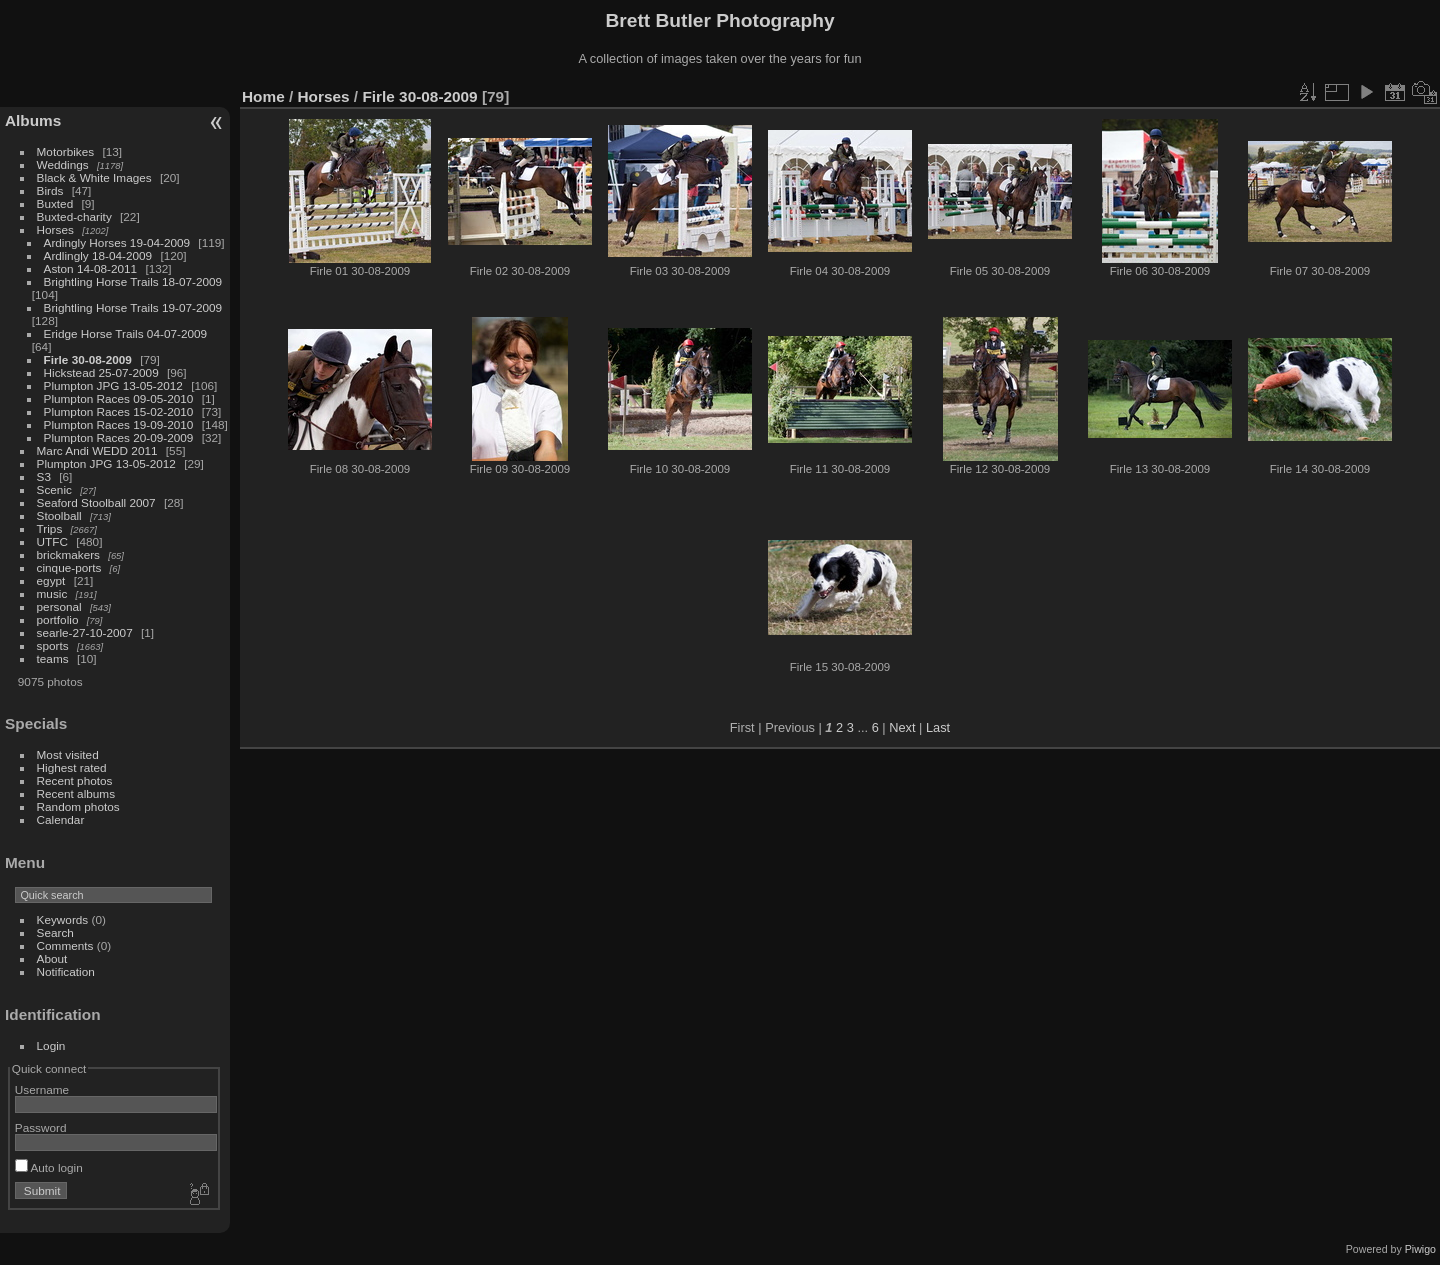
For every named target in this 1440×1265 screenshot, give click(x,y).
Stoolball (59, 515)
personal (59, 606)
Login (51, 1045)
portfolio (58, 619)
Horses (55, 229)
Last (938, 727)
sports (53, 645)
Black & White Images (94, 177)
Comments (65, 945)
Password (41, 1127)
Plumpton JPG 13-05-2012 (113, 385)
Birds (50, 190)
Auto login (49, 1167)
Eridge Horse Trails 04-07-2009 (126, 333)
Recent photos (75, 780)
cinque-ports (69, 567)
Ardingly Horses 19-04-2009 (117, 242)
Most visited (68, 754)
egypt (51, 580)
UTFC (52, 541)
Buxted (55, 203)
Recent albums (76, 793)
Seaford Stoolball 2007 (96, 502)
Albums (33, 120)
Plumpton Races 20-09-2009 (119, 437)
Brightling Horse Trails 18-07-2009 (133, 281)
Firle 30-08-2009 (88, 359)
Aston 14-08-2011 (91, 268)
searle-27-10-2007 (85, 632)
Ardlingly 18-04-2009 (98, 255)
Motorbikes (66, 151)
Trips (50, 528)
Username (42, 1089)
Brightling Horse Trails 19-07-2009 (133, 307)
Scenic (54, 489)
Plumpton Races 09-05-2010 (119, 398)
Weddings (63, 164)
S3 (44, 476)
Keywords (63, 919)
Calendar (61, 819)
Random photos (78, 806)
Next (902, 727)
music (52, 593)
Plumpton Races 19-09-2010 (119, 424)
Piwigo (1420, 1249)
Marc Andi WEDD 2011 (97, 450)
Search (55, 932)
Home (263, 96)
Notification (66, 971)
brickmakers (68, 554)
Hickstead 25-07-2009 (101, 372)
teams (53, 658)
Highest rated (72, 767)
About (52, 958)
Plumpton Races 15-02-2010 (119, 411)
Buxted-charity (74, 216)
